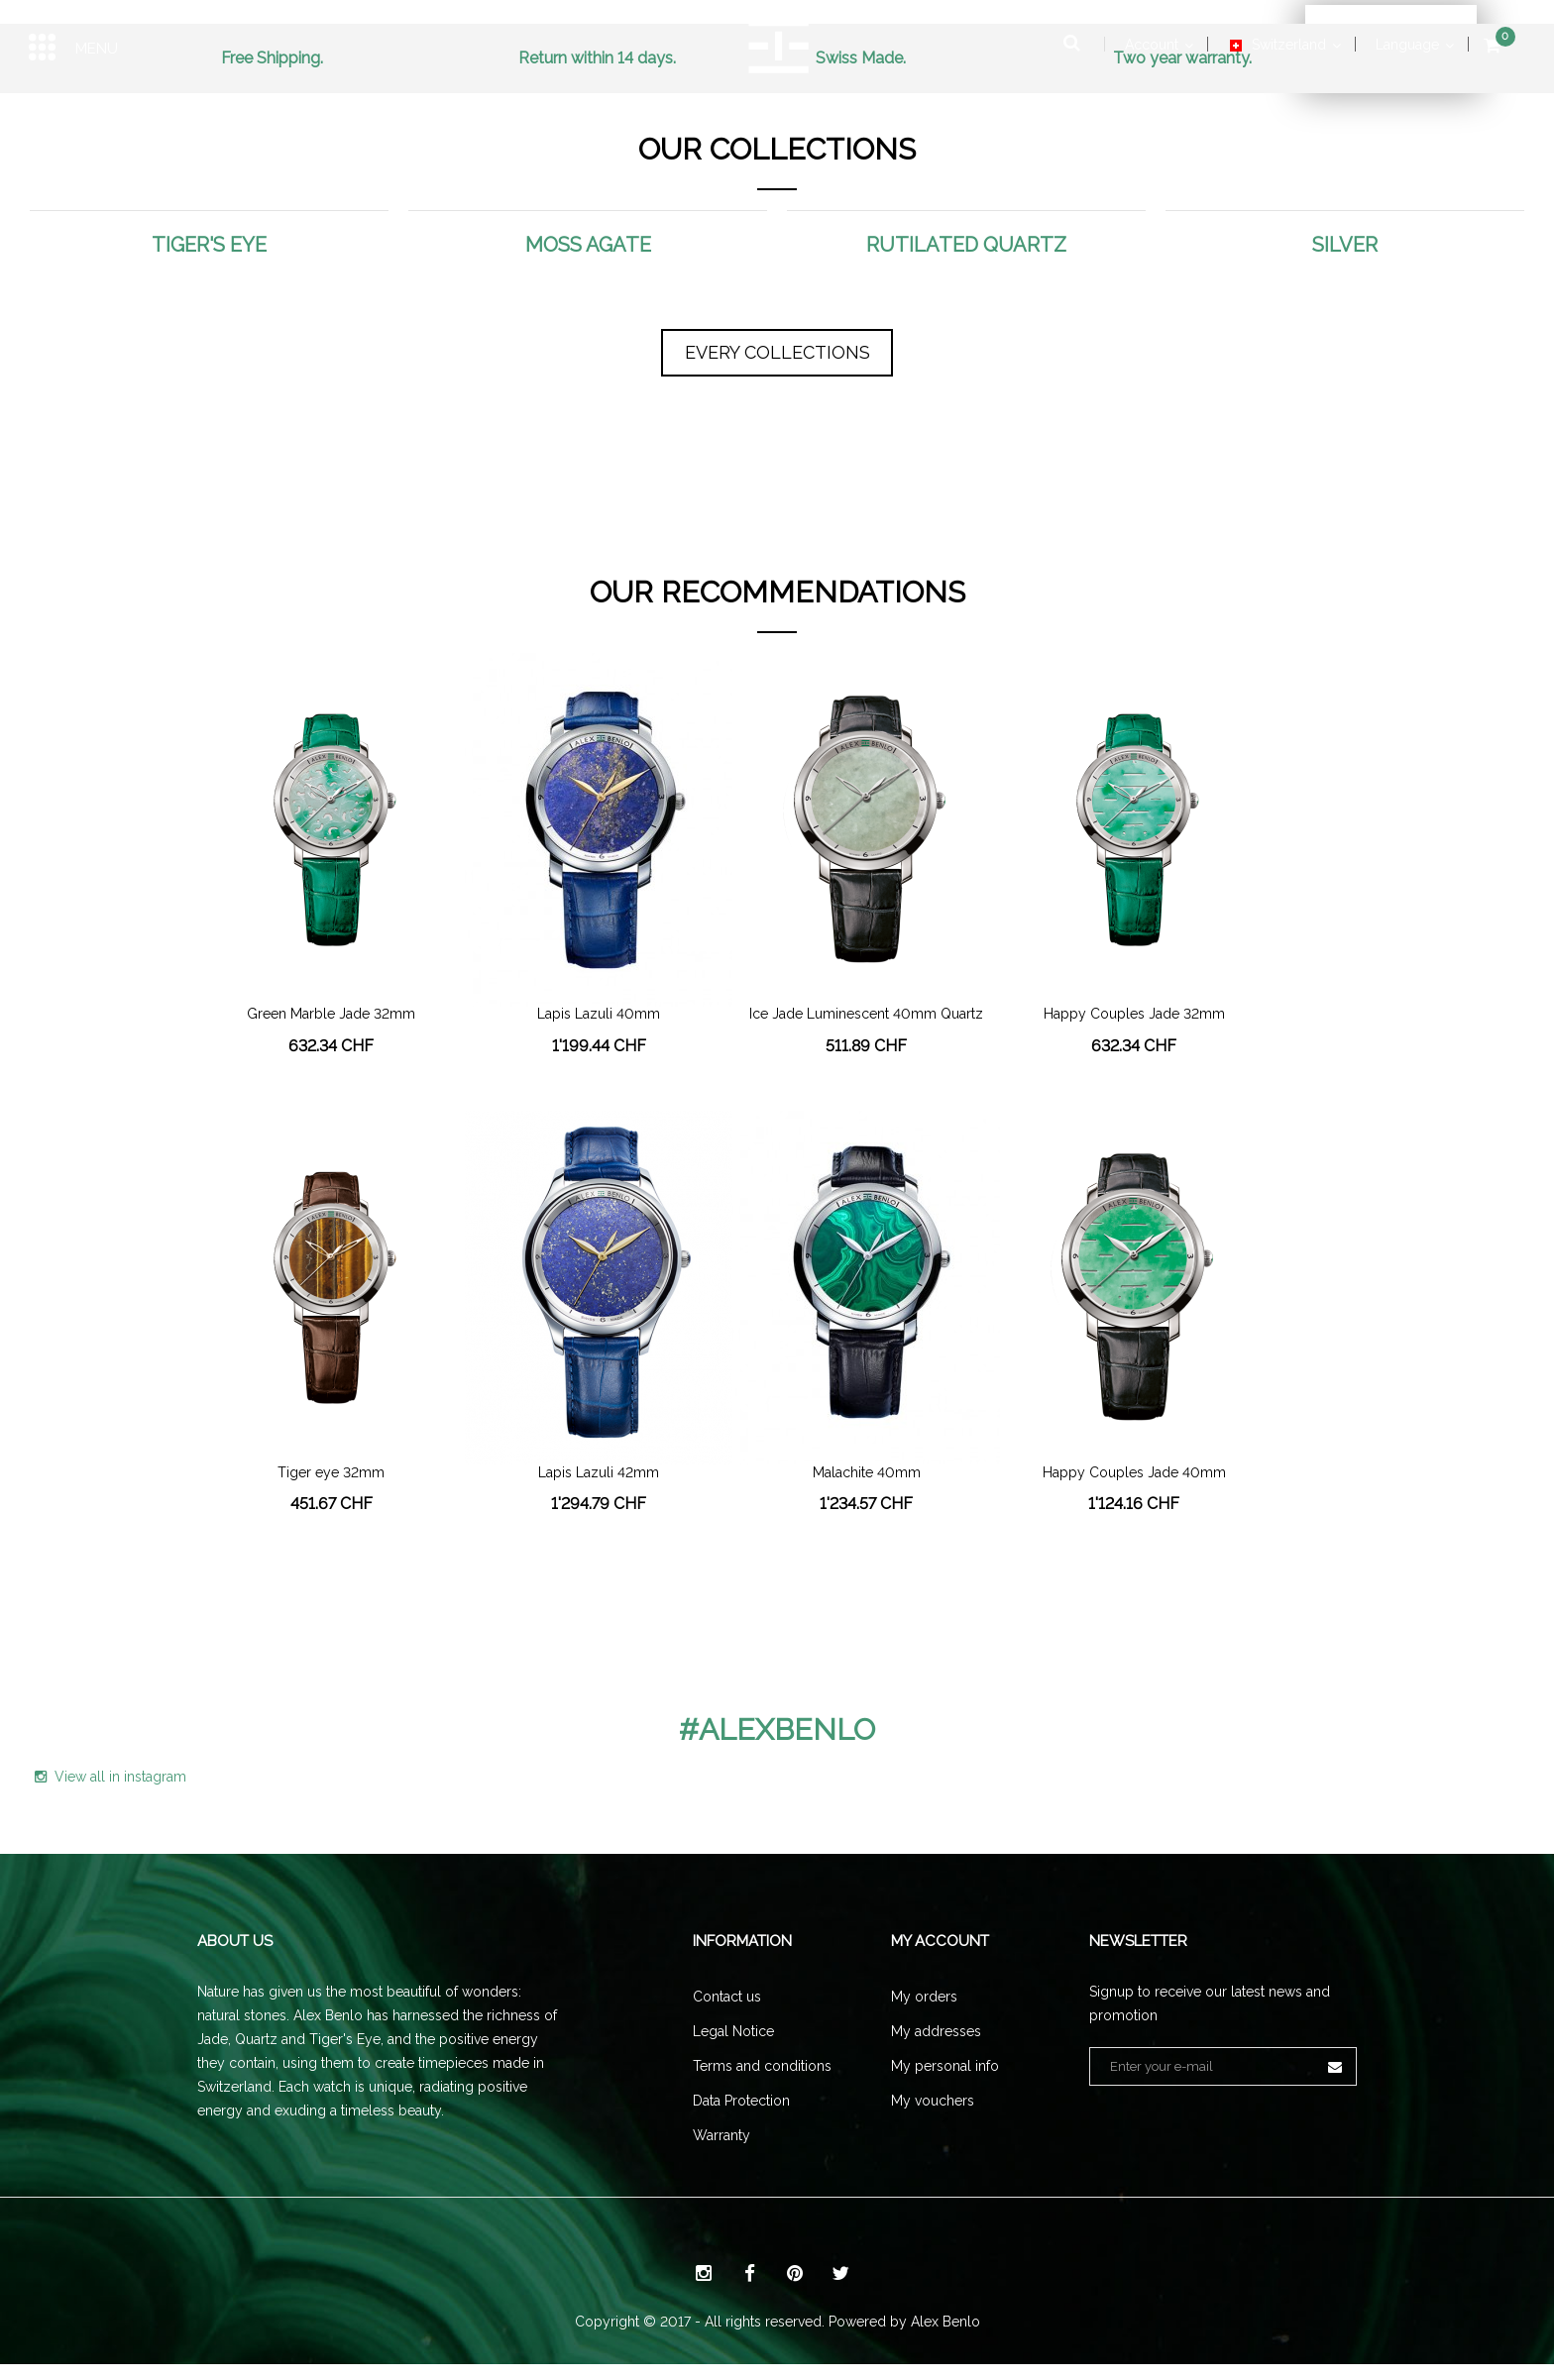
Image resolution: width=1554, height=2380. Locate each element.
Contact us (727, 1996)
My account (940, 1941)
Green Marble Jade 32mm (331, 1014)
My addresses (936, 2031)
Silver (1345, 245)
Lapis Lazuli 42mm (598, 1472)
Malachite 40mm (867, 1472)
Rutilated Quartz (966, 245)
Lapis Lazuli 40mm (598, 1014)
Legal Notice (733, 2031)
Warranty (721, 2135)
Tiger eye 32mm (331, 1472)
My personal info (945, 2066)
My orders (924, 1996)
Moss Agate (588, 245)
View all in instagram (110, 1777)
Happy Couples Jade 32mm (1134, 1014)
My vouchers (932, 2101)
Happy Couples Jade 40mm (1134, 1472)
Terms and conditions (762, 2066)
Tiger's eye (209, 245)
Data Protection (741, 2101)
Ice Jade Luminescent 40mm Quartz (866, 1014)
